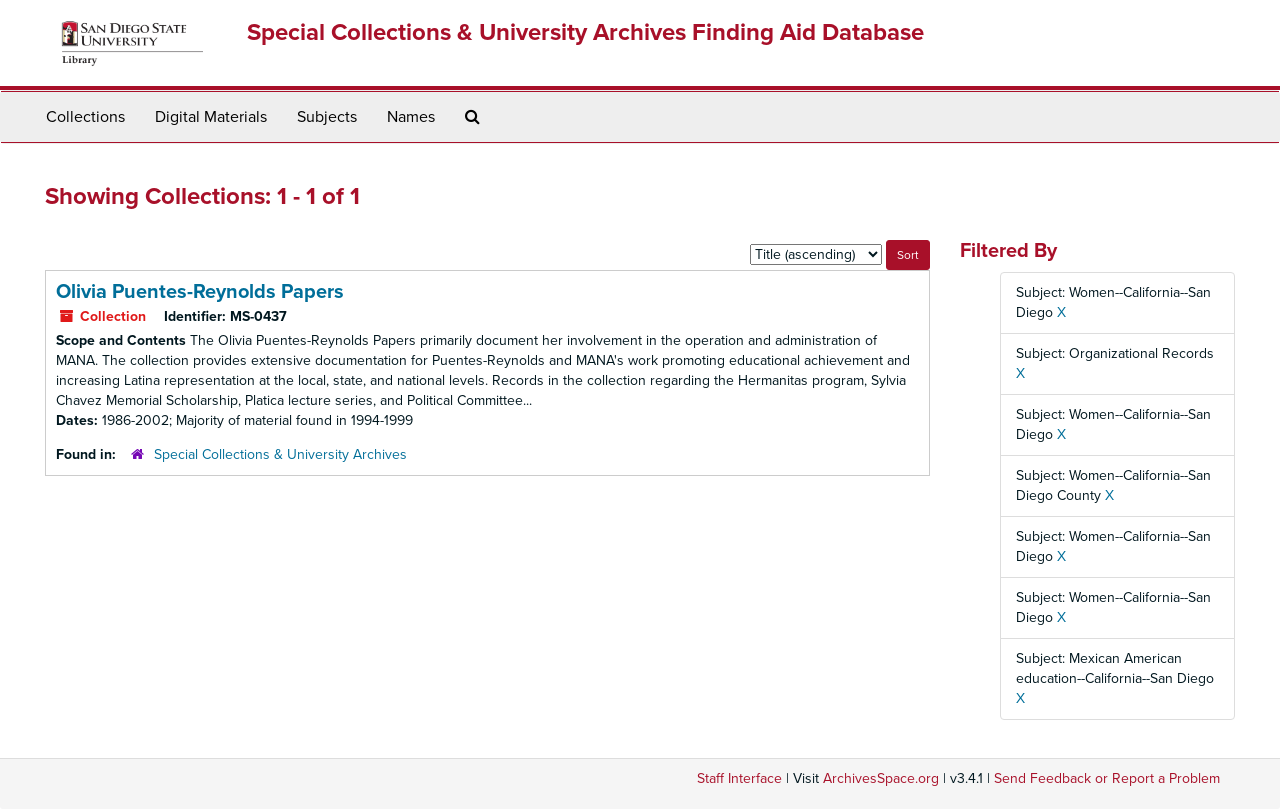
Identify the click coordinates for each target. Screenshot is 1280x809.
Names (411, 117)
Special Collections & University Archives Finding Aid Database (585, 32)
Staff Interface (739, 778)
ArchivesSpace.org (881, 778)
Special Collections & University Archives (280, 454)
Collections (85, 117)
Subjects (327, 117)
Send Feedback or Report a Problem (1107, 778)
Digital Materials (211, 117)
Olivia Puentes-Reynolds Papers (200, 292)
